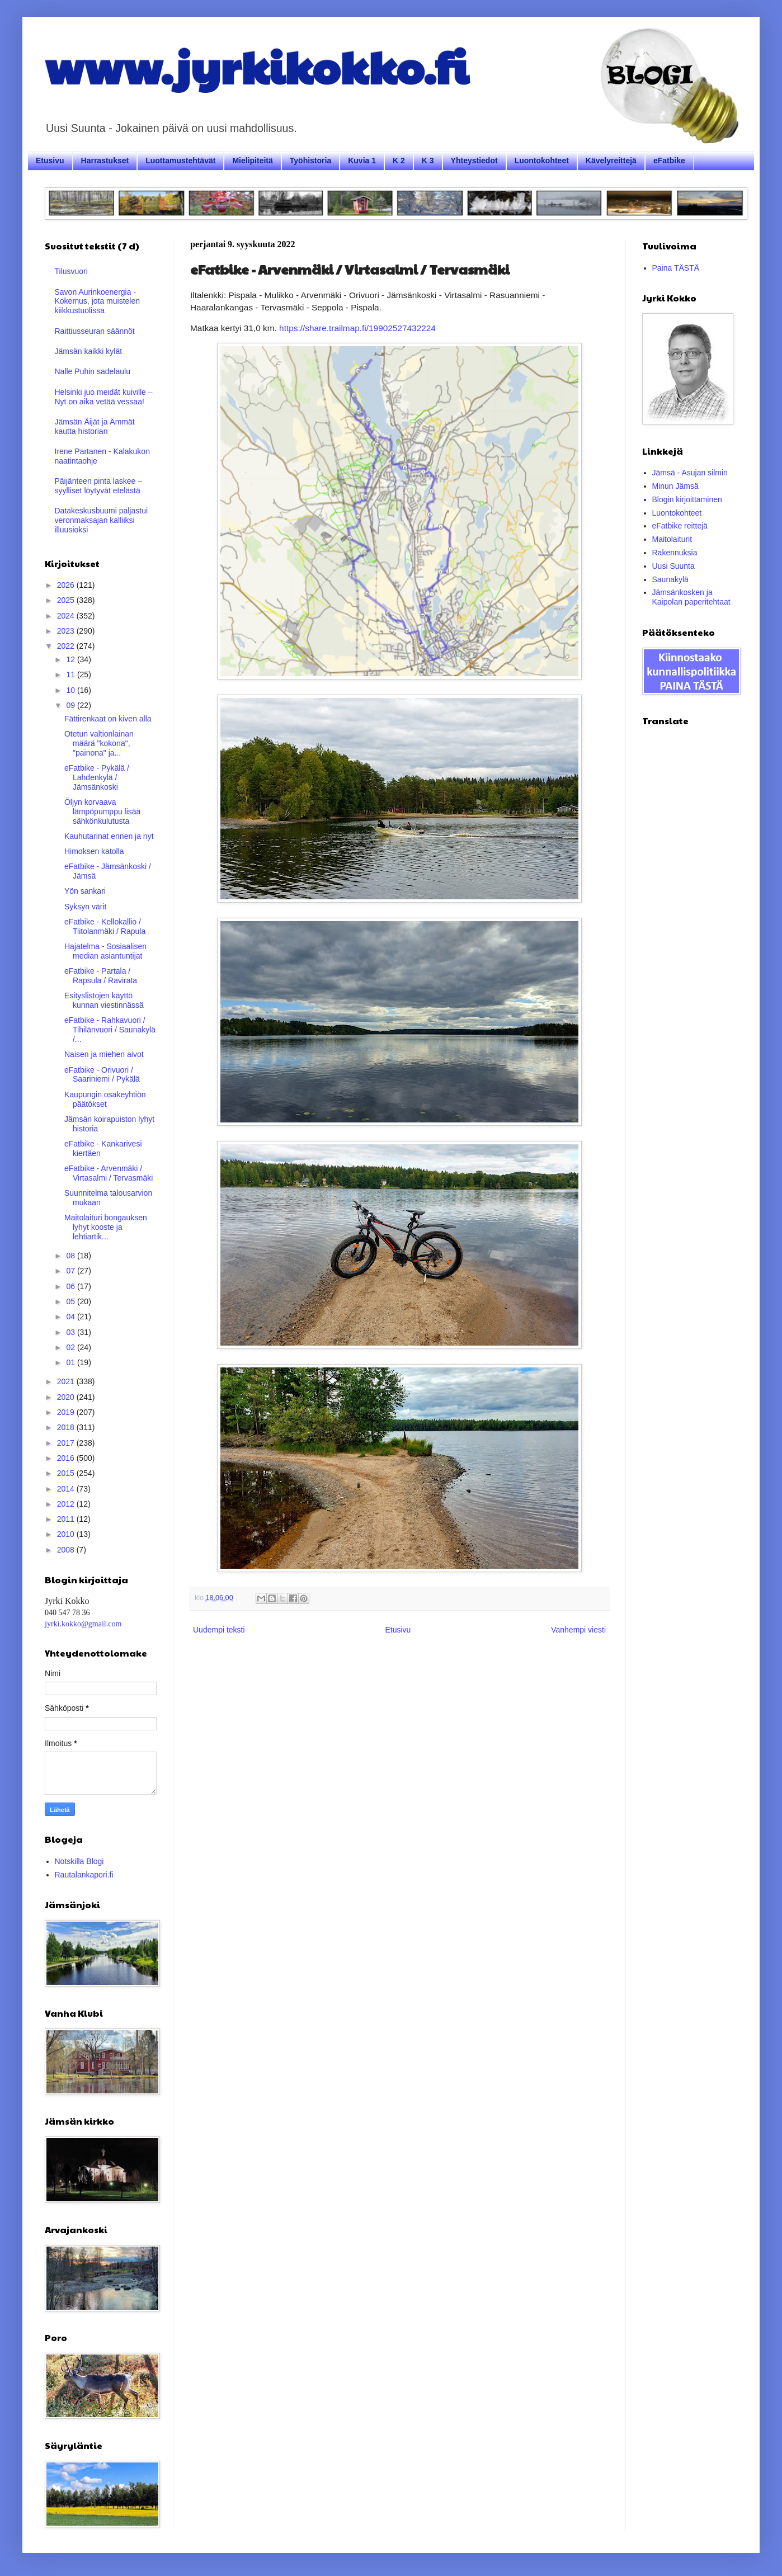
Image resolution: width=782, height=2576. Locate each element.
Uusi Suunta (673, 566)
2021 (67, 1381)
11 (71, 674)
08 (71, 1255)
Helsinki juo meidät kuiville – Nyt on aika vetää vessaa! (104, 397)
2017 (67, 1442)
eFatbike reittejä (680, 525)
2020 (67, 1397)
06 (71, 1286)
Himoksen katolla (94, 851)
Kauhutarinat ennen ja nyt (109, 836)
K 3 (428, 160)
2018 (67, 1427)
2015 (67, 1473)
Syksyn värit (85, 906)
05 (71, 1301)
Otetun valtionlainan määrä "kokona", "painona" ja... (99, 743)
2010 (67, 1534)
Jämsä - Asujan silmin (690, 472)
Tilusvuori (71, 271)
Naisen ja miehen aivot (104, 1054)
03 (71, 1332)
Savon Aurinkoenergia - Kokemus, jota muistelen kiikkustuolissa (97, 301)
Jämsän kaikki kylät (89, 351)
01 (71, 1362)
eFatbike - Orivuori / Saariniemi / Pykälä (102, 1074)
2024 (67, 615)
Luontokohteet (542, 160)
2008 (67, 1549)
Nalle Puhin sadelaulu (92, 371)
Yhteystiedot (474, 160)
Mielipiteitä (252, 160)
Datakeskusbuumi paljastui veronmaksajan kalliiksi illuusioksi (101, 520)
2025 (67, 600)
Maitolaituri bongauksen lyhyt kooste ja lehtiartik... (105, 1227)
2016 (67, 1458)
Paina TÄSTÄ (676, 267)
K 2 (399, 160)
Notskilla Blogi (79, 1861)
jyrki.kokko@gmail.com (83, 1624)
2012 (67, 1503)
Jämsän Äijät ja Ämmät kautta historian (95, 426)
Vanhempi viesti (578, 1629)
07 (71, 1270)
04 (71, 1316)
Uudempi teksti (219, 1629)
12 (71, 659)
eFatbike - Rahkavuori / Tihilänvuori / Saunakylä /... (110, 1030)
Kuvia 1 (362, 160)
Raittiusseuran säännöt (95, 331)
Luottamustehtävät (180, 160)
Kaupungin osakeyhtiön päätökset (105, 1099)
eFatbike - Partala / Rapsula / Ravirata (100, 975)
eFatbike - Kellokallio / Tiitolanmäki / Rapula (104, 926)
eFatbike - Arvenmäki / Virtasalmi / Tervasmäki (108, 1173)
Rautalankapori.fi (84, 1874)
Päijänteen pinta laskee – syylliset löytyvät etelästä (98, 485)
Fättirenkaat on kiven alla (108, 718)
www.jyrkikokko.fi (256, 66)
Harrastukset (105, 160)
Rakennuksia (675, 552)
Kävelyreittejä (611, 160)
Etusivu (50, 160)
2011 (67, 1519)
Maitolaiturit (672, 539)
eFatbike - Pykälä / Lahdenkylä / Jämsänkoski (96, 777)
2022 (67, 645)
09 (71, 705)
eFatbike (669, 160)
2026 (67, 585)
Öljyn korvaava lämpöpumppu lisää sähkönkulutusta (102, 811)
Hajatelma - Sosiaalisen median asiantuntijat (105, 951)
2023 (67, 630)
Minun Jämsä (675, 486)
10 (71, 690)
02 (71, 1347)
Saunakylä (670, 579)
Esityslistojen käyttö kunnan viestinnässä (104, 1000)
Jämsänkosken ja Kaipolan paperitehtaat (691, 597)
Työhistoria (310, 160)
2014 (67, 1488)
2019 (67, 1412)
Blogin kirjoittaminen (687, 499)
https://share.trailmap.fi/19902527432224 (357, 328)
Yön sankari (85, 890)
